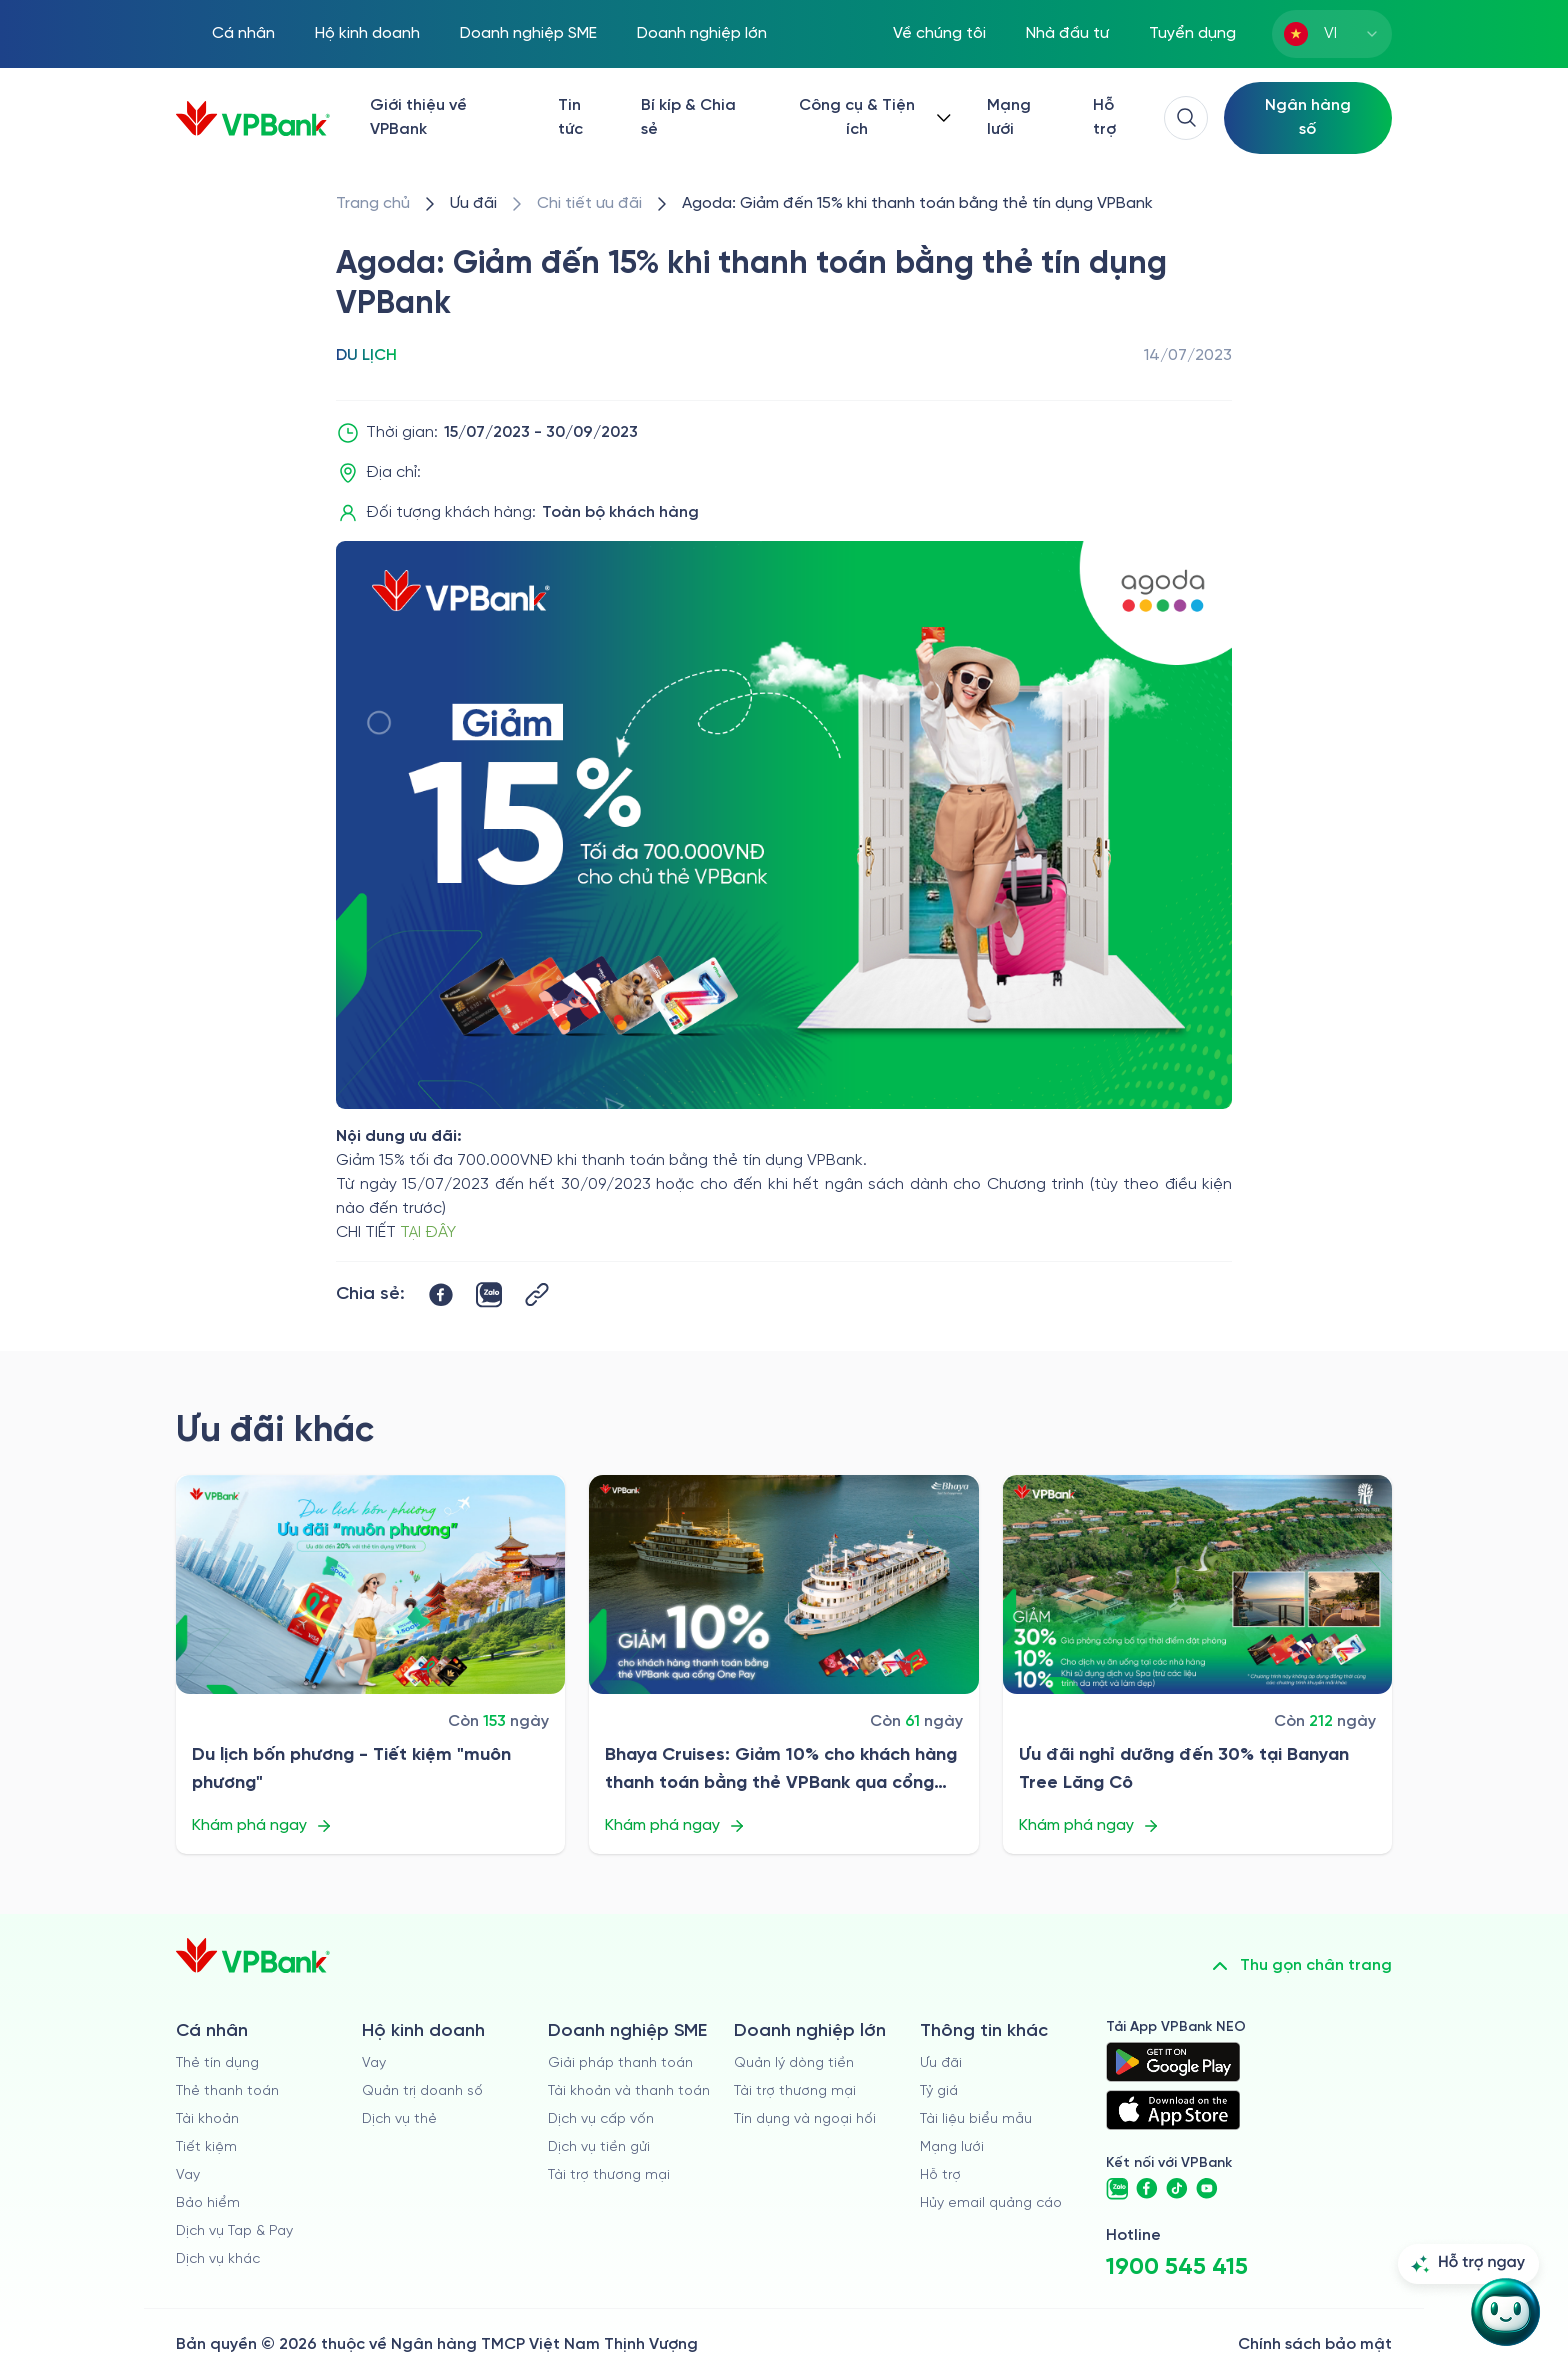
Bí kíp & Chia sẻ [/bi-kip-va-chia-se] (688, 117)
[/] (253, 118)
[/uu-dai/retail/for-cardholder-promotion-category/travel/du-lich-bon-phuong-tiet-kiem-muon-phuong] (370, 1584)
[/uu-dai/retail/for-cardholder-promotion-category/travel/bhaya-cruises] (783, 1584)
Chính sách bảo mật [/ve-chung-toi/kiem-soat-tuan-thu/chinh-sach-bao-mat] (1315, 2344)
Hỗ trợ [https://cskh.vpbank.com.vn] (940, 2175)
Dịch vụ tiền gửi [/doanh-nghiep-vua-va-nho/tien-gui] (599, 2147)
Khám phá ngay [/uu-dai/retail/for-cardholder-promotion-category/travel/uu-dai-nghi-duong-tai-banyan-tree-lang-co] (1089, 1826)
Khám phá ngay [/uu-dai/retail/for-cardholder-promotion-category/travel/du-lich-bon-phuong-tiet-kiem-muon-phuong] (262, 1826)
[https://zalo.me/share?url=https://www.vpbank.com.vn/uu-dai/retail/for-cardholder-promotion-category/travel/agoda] (489, 1295)
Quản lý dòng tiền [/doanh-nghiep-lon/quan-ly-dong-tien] (794, 2063)
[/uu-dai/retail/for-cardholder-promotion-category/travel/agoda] (917, 204)
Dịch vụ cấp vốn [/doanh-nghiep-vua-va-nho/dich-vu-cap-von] (601, 2119)
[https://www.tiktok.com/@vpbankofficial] (1177, 2189)
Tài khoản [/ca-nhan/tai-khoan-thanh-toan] (207, 2119)
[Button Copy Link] (537, 1294)
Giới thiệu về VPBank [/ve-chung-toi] (418, 117)
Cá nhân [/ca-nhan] (243, 33)
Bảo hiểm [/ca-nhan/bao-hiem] (208, 2203)
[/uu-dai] (473, 204)
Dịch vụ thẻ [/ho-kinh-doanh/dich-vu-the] (399, 2119)
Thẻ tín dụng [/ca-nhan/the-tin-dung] (217, 2063)
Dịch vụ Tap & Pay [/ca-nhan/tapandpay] (234, 2231)
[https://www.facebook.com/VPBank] (1147, 2189)
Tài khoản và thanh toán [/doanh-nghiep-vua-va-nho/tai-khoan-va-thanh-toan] (629, 2091)
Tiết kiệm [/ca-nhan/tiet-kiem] (206, 2147)
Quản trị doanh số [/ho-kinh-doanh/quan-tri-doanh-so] (422, 2091)
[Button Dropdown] (871, 118)
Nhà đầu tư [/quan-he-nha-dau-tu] (1067, 33)
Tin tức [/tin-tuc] (570, 117)
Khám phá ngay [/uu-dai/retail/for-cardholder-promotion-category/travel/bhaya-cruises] (675, 1826)
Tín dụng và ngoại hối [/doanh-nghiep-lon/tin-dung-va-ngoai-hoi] (805, 2119)
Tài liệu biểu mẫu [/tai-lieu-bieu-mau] (976, 2119)
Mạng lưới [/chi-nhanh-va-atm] (1009, 117)
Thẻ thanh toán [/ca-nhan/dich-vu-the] (227, 2091)
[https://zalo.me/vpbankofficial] (1117, 2189)
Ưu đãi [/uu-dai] (941, 2063)
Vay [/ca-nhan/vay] (188, 2175)
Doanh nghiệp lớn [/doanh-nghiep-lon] (702, 33)
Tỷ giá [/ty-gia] (939, 2091)
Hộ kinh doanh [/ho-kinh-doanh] (367, 33)
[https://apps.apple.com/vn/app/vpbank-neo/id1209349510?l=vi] (1173, 2110)
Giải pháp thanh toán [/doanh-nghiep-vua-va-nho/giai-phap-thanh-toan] (620, 2063)
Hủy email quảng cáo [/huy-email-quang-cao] (991, 2203)
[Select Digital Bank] (1308, 118)
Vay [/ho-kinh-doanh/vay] (374, 2063)
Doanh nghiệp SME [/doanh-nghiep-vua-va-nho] (528, 33)
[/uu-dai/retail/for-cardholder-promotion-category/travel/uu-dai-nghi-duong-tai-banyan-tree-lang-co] (1197, 1584)
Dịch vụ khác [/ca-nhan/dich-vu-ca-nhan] (218, 2259)
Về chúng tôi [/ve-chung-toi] (939, 33)
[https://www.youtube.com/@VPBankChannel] (1207, 2189)
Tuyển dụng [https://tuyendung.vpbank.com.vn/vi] (1192, 33)
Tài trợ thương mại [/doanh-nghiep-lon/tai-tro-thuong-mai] (795, 2091)
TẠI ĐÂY (428, 1232)
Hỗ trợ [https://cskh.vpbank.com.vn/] (1104, 117)
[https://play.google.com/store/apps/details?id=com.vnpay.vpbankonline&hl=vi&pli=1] (1173, 2062)
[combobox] (1332, 34)
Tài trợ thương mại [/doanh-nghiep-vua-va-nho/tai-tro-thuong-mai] (609, 2175)
